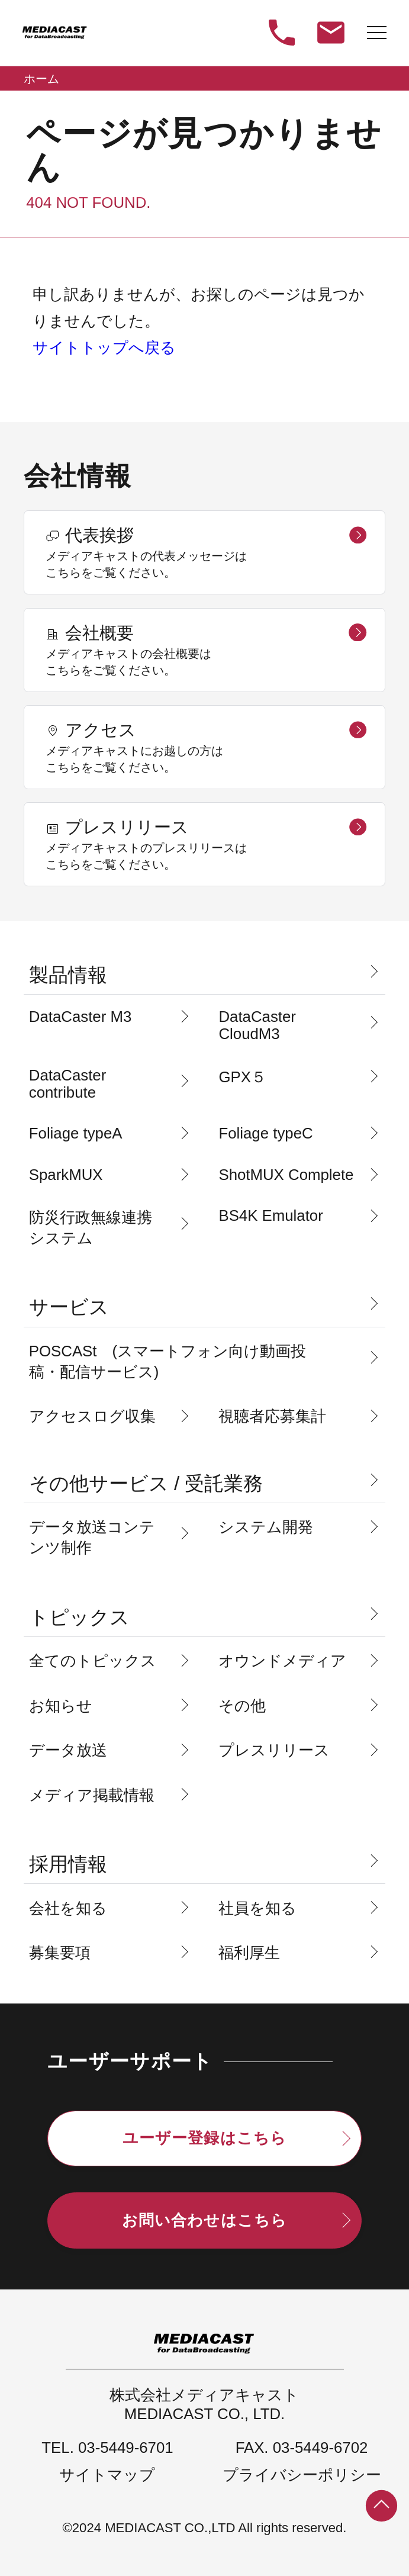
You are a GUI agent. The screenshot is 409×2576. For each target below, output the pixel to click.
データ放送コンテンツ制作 (92, 1537)
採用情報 (68, 1864)
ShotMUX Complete (285, 1174)
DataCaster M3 (80, 1016)
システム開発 (265, 1527)
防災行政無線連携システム (90, 1227)
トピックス (79, 1617)
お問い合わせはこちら (204, 2220)
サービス (69, 1307)
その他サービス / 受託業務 (146, 1483)
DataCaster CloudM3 (256, 1025)
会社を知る (68, 1908)
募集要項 (60, 1952)
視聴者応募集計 (272, 1416)
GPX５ (242, 1077)
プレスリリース (274, 1750)
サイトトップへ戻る (104, 347)
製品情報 (68, 975)
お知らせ (60, 1705)
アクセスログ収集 (92, 1416)
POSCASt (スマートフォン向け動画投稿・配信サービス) (167, 1361)
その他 (242, 1705)
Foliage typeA (76, 1133)
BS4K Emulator (270, 1215)
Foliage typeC (265, 1133)
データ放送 (68, 1750)
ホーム (41, 78)
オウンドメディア (282, 1660)
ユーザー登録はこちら (204, 2138)
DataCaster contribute (67, 1084)
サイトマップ (107, 2474)
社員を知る (257, 1908)
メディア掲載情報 (91, 1795)
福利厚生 (249, 1952)
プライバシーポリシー (302, 2474)
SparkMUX (66, 1174)
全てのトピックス (92, 1660)
